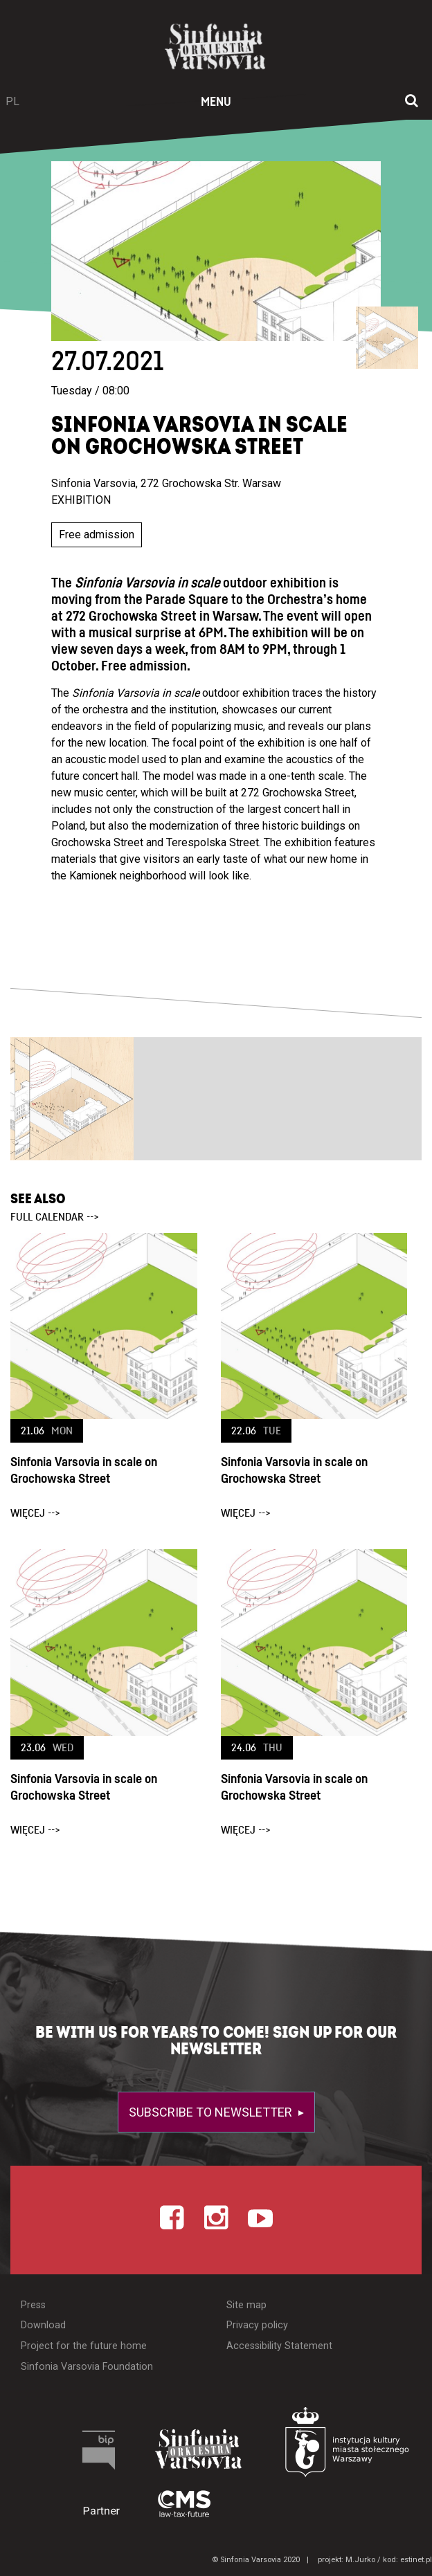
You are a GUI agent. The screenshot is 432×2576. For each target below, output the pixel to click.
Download (43, 2325)
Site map (246, 2305)
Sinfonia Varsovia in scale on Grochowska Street (83, 1471)
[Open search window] (411, 101)
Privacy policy (257, 2325)
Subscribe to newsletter (212, 2112)
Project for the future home (84, 2346)
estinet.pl (416, 2559)
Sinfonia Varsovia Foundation (87, 2367)
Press (33, 2305)
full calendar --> (54, 1217)
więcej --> (35, 1513)
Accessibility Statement (279, 2346)
